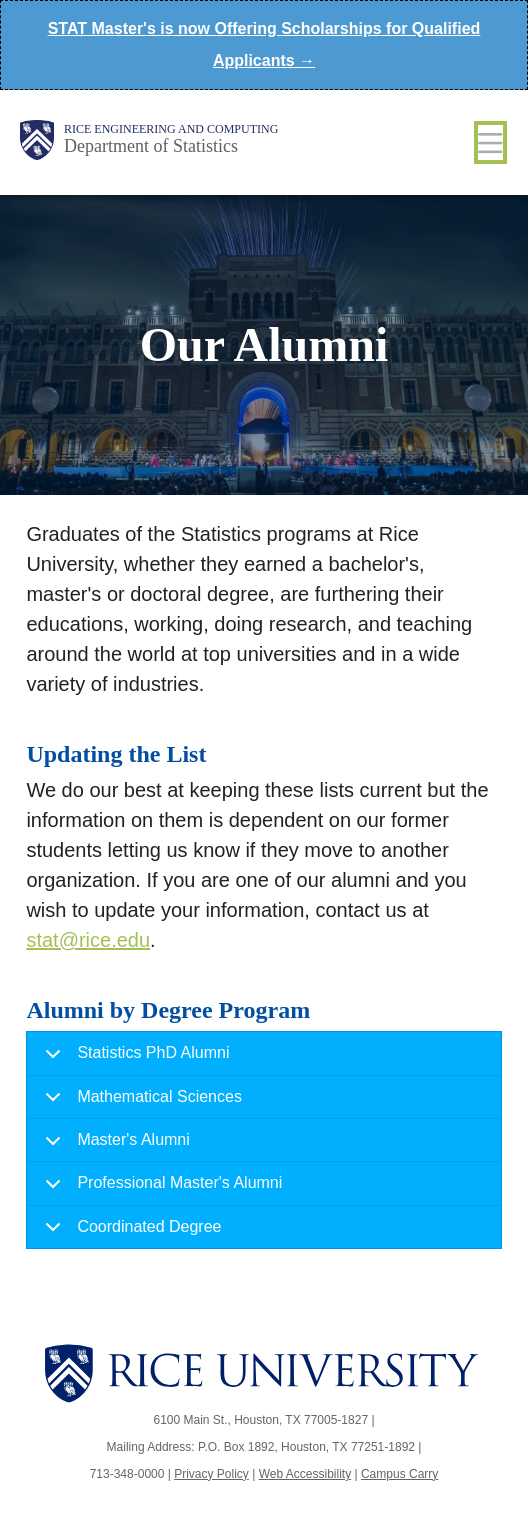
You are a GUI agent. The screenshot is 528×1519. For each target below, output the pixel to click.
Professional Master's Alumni (160, 1189)
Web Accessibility (305, 1474)
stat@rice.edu (88, 940)
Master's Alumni (113, 1146)
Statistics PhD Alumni (133, 1059)
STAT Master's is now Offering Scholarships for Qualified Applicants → (264, 44)
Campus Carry (399, 1474)
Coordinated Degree (129, 1233)
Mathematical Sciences (140, 1103)
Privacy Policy (211, 1474)
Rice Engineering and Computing (171, 129)
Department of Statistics (151, 146)
